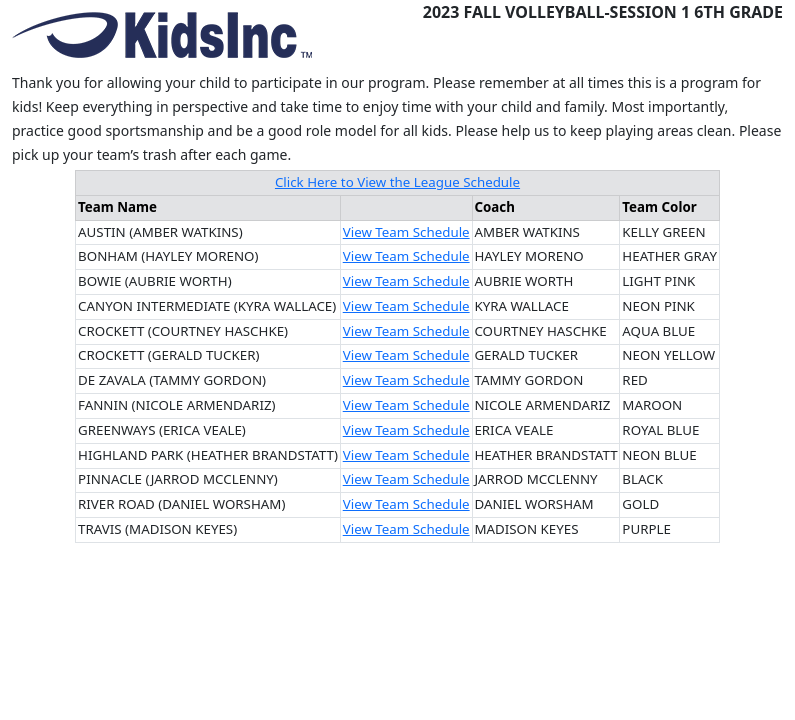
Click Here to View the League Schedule (397, 182)
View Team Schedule (406, 232)
